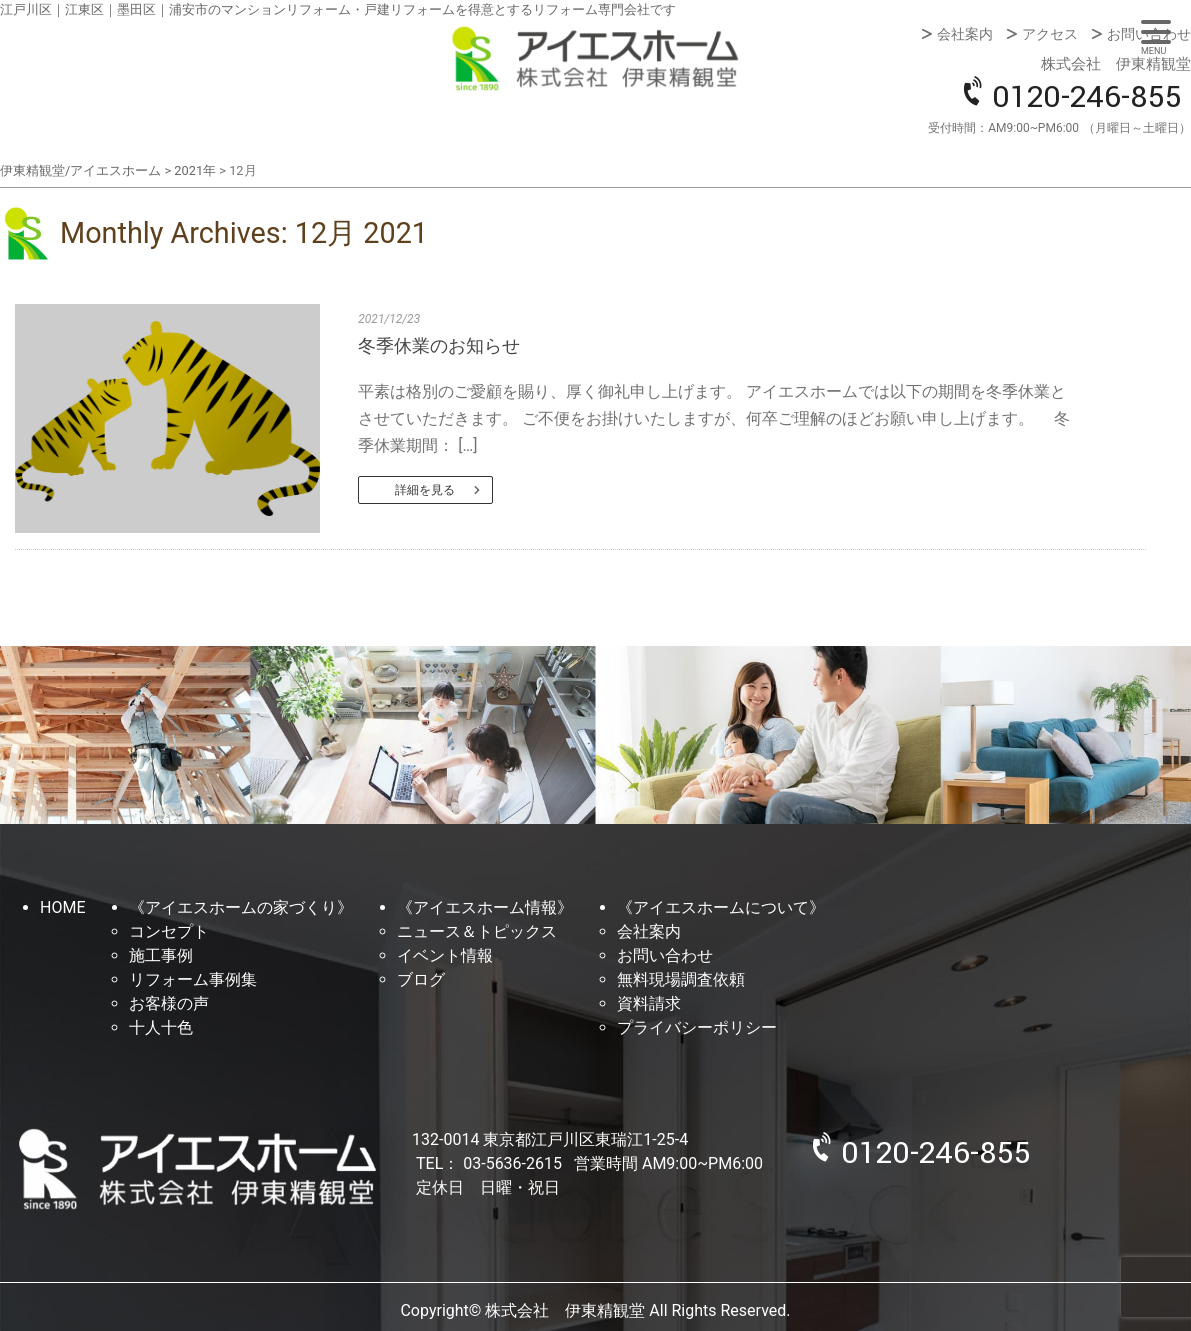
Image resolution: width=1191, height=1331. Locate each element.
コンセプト (169, 931)
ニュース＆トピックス (477, 931)
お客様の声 (169, 1003)
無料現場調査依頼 (681, 979)
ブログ (421, 979)
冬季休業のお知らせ (439, 346)
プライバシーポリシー (697, 1027)
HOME (62, 907)
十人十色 (161, 1027)
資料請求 (649, 1003)
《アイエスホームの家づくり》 (241, 907)
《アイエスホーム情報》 (485, 907)
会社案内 (965, 34)
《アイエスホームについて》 (721, 907)
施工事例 (161, 955)
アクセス (1050, 34)
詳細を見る (425, 490)
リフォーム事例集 (193, 979)
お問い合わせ (1149, 34)
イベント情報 (445, 955)
